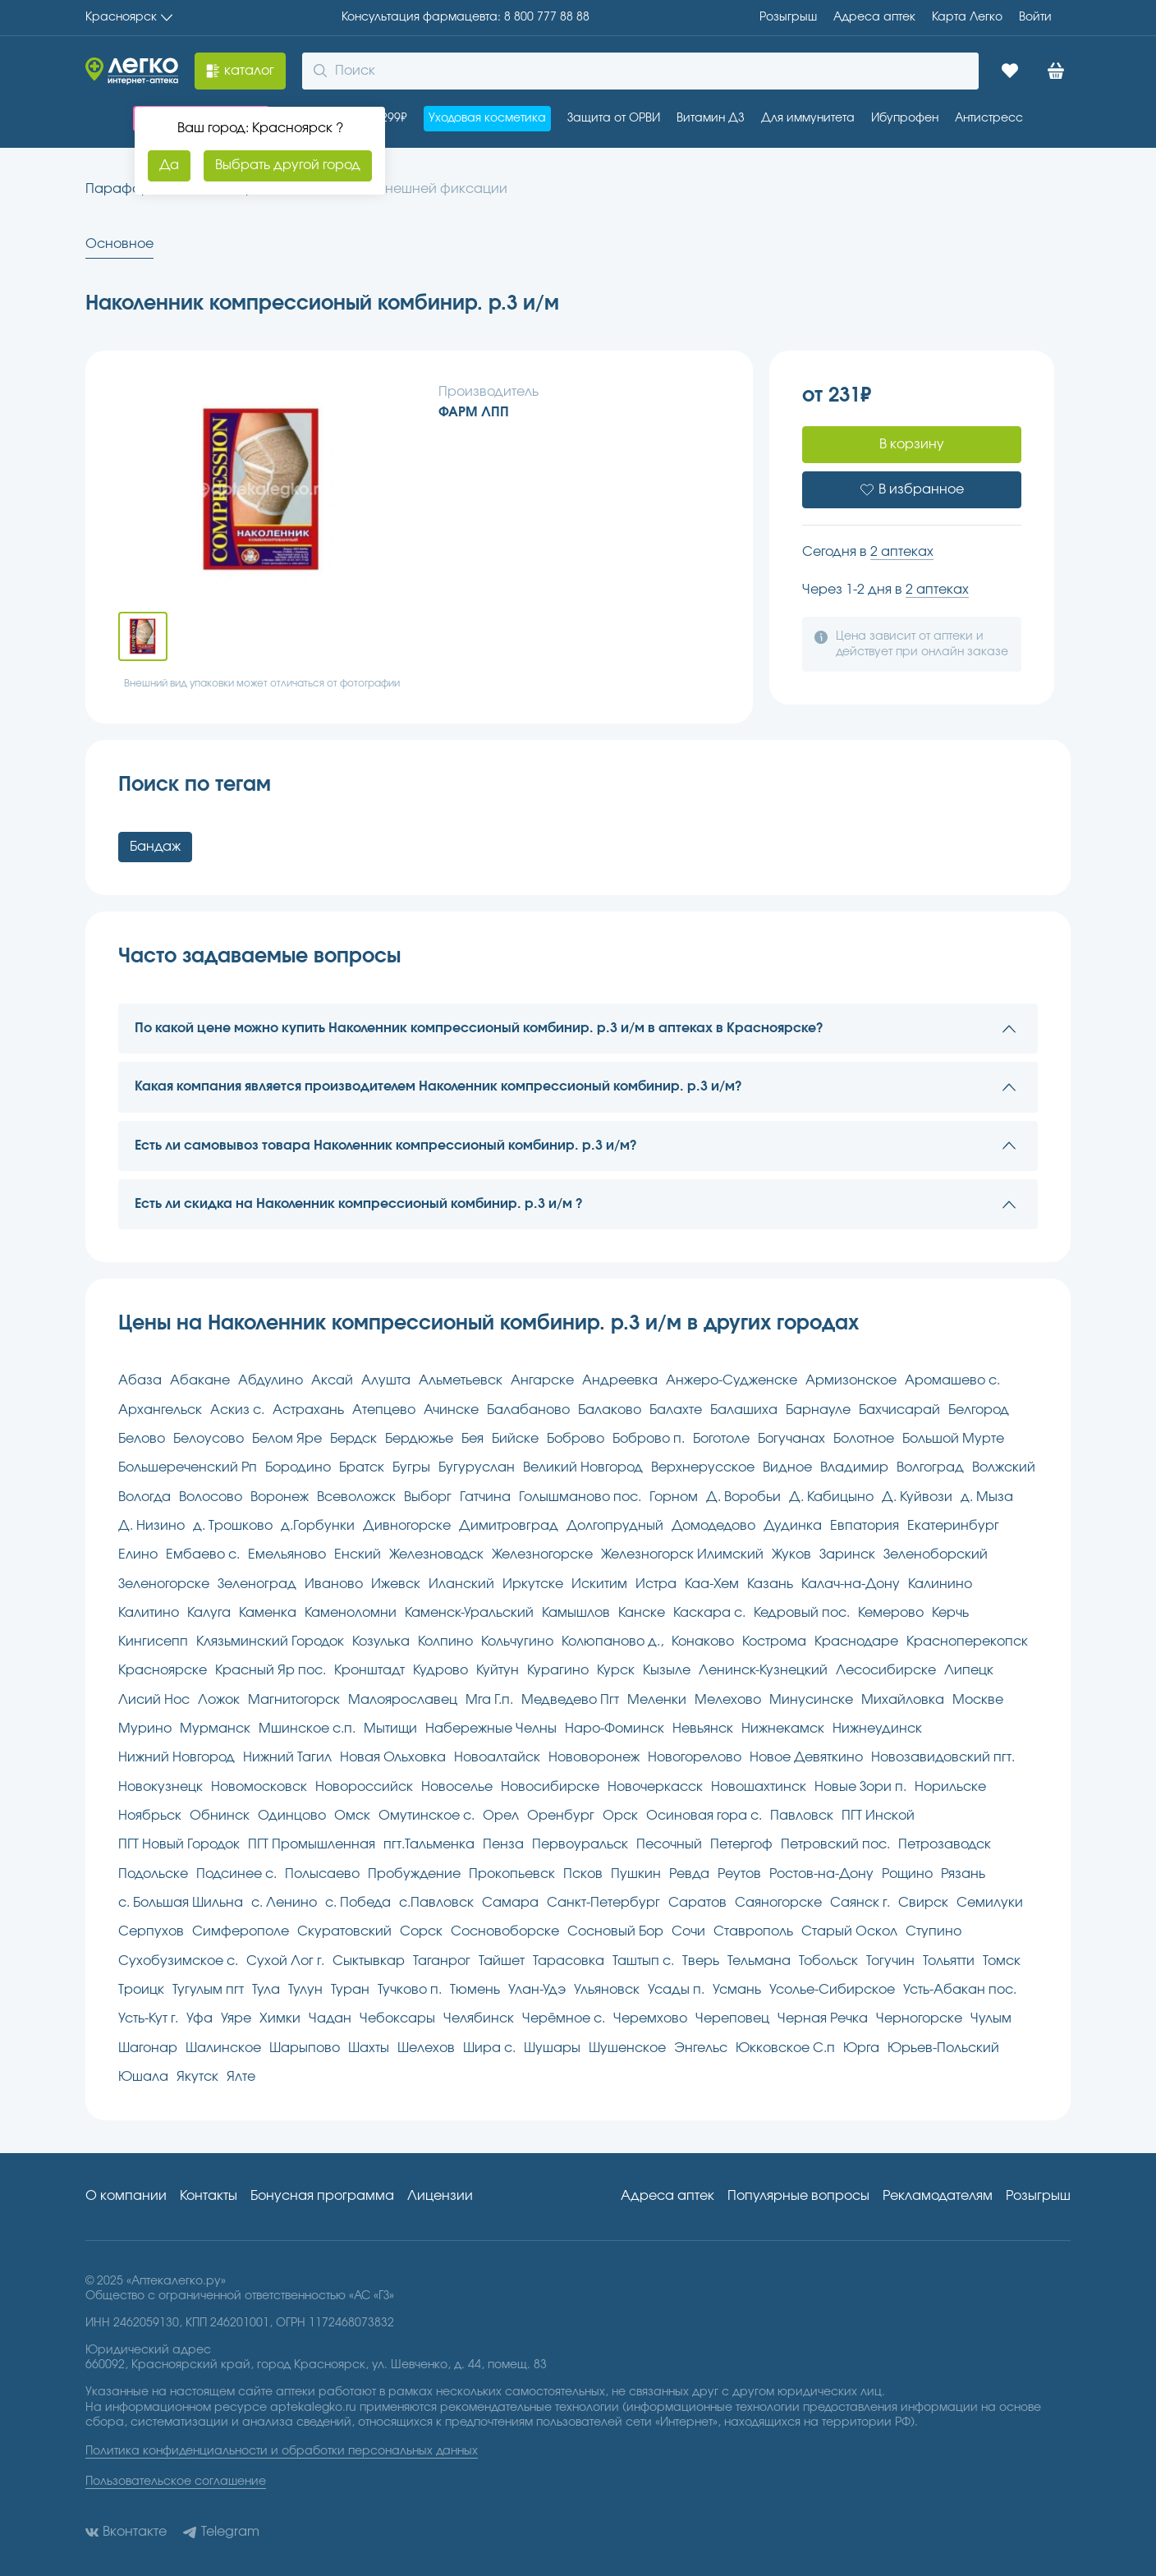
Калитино (148, 1612)
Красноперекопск (967, 1641)
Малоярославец (402, 1699)
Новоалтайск (497, 1757)
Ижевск (395, 1584)
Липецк (968, 1670)
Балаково (609, 1410)
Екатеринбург (953, 1525)
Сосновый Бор (615, 1931)
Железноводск (436, 1554)
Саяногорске (778, 1902)
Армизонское (851, 1380)
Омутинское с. (426, 1815)
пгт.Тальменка (429, 1844)
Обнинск (220, 1815)
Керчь (950, 1612)
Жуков (791, 1554)
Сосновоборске (505, 1931)
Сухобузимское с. (178, 1961)
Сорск (421, 1931)
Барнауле (818, 1410)
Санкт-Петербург (603, 1902)
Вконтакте (126, 2532)
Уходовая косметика (487, 118)
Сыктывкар (369, 1961)
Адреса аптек (667, 2195)
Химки (279, 2018)
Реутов (739, 1873)
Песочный (669, 1844)
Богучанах (791, 1438)
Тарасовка (568, 1961)
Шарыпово (304, 2048)
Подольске (153, 1873)
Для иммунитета (808, 118)
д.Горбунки (318, 1525)
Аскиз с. (237, 1410)
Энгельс (700, 2048)
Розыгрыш (788, 17)
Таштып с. (643, 1961)
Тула (266, 1989)
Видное (787, 1467)
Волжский (1003, 1467)
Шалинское (223, 2048)
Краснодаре (856, 1641)
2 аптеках (902, 551)
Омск (352, 1815)
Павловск (801, 1815)
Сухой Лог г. (285, 1961)
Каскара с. (709, 1612)
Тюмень (475, 1989)
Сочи (688, 1931)
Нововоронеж (594, 1757)
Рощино (907, 1873)
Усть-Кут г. (148, 2018)
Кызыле (666, 1670)
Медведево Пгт (570, 1699)
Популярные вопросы (798, 2195)
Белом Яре (287, 1438)
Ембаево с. (203, 1554)
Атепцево (383, 1410)
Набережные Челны (491, 1728)
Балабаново (528, 1410)
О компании (126, 2195)
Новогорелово (694, 1757)
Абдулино (270, 1380)
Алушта (386, 1380)
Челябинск (478, 2018)
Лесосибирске (886, 1670)
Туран (350, 1989)
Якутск (197, 2076)
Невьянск (702, 1728)
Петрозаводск (944, 1844)
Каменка (267, 1612)
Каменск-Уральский (469, 1612)
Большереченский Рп (187, 1467)
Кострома (774, 1641)
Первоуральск (580, 1844)
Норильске (950, 1786)
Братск (361, 1467)
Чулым (991, 2018)
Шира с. (489, 2048)
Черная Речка (823, 2018)
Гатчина (485, 1497)
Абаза (140, 1380)
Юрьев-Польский (943, 2048)
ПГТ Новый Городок (179, 1844)
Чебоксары (397, 2018)
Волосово (210, 1497)
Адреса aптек (874, 17)
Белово (141, 1438)
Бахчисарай (899, 1410)
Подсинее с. (236, 1873)
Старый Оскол (849, 1931)
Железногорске (542, 1554)
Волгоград (930, 1467)
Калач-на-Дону (850, 1584)
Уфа (199, 2018)
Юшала (143, 2076)
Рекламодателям (938, 2195)
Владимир (854, 1467)
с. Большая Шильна (180, 1902)
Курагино (558, 1670)
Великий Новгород (583, 1467)
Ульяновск (607, 1989)
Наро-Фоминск (614, 1728)
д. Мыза (987, 1497)
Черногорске (919, 2018)
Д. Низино (151, 1525)
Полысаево (322, 1873)
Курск (616, 1670)
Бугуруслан (476, 1467)
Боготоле (721, 1438)
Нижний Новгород (176, 1757)
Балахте (675, 1410)
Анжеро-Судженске (731, 1380)
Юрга (861, 2048)
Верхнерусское (703, 1467)
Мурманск (215, 1728)
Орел (501, 1815)
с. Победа (358, 1902)
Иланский (461, 1584)
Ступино (933, 1931)
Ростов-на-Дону (821, 1873)
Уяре (236, 2018)
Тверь (700, 1961)
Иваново (334, 1584)
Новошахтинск (758, 1786)
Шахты (368, 2048)
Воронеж (279, 1497)
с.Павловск (436, 1902)
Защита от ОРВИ (613, 118)
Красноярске (162, 1670)
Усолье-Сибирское (832, 1989)
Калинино (940, 1584)
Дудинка (793, 1525)
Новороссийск (364, 1786)
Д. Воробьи (743, 1497)
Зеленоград (257, 1584)
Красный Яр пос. (270, 1670)
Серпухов (151, 1931)
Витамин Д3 (711, 118)
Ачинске (451, 1410)
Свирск (923, 1902)
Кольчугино (517, 1641)
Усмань (737, 1989)
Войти (1035, 17)
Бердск (353, 1438)
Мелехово (728, 1699)
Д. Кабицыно (831, 1497)
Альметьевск (460, 1380)
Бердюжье (419, 1438)
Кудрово (440, 1670)
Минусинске (811, 1699)
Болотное (863, 1438)
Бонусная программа (322, 2195)
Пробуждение (414, 1873)
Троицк (141, 1989)
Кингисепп (153, 1641)
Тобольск (828, 1961)
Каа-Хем (712, 1584)
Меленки (656, 1699)
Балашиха (744, 1410)
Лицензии (440, 2195)
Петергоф (741, 1844)
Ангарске (542, 1380)
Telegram (221, 2532)
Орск (620, 1815)
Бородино (298, 1467)
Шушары (552, 2048)
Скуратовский (344, 1931)
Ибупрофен (904, 118)
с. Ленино (284, 1902)
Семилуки (989, 1902)
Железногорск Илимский (682, 1554)
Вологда (144, 1497)
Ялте (241, 2076)
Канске (641, 1612)
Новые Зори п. (860, 1786)
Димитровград (508, 1525)
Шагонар (147, 2048)
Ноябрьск (149, 1815)
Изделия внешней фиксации (413, 188)
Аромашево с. (952, 1380)
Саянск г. (860, 1902)
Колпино (445, 1641)
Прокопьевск (512, 1873)
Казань (770, 1584)
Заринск (847, 1554)
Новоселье (457, 1786)
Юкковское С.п (785, 2048)
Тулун (305, 1989)
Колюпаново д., (612, 1641)
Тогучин (890, 1961)
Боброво (575, 1438)
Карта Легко (967, 17)
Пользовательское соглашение (175, 2481)
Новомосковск (259, 1786)
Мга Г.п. (489, 1699)
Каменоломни (351, 1612)
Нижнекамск (782, 1728)
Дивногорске (407, 1525)
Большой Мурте (953, 1438)
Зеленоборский (935, 1554)
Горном (673, 1497)
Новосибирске (550, 1786)
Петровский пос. (835, 1844)
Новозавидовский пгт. (943, 1757)
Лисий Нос (154, 1699)
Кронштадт (369, 1670)
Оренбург (560, 1815)
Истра (656, 1584)
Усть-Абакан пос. (959, 1989)
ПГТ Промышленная (311, 1844)
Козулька (381, 1641)
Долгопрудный (615, 1525)
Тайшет (502, 1961)
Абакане (200, 1380)
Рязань (963, 1873)
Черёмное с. (563, 2018)
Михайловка (902, 1699)
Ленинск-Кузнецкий (763, 1670)
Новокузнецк (160, 1786)
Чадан (330, 2018)
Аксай (332, 1380)
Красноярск (128, 17)
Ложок (219, 1699)
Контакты (208, 2195)
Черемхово (650, 2018)
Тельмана (759, 1961)
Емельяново (287, 1554)
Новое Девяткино (806, 1757)
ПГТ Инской (878, 1815)
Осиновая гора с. (704, 1815)
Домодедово (713, 1525)
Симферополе (240, 1931)
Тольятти (949, 1961)
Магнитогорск (294, 1699)
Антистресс (989, 118)
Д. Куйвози (917, 1497)
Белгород (978, 1410)
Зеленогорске (163, 1584)
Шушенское (627, 2048)
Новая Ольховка (393, 1757)
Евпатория (864, 1525)
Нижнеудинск (877, 1728)
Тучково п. (410, 1989)
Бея (472, 1438)
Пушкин (636, 1873)
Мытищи (390, 1728)
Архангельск (160, 1410)
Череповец (732, 2018)
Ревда (689, 1873)
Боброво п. (648, 1438)
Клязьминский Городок (270, 1641)
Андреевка (620, 1380)
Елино (138, 1554)
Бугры (411, 1467)
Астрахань (308, 1410)
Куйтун (497, 1670)
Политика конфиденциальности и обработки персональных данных (281, 2451)
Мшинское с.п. (307, 1728)
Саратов (697, 1902)
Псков (583, 1873)
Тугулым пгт (208, 1989)
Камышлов (576, 1612)
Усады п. (676, 1989)
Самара (510, 1902)
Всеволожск (356, 1497)
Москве (977, 1699)
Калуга (209, 1612)
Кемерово (891, 1612)
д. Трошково (233, 1525)
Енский (357, 1554)
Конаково (703, 1641)
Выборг (428, 1497)
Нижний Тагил (287, 1757)
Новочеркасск (655, 1786)
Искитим (599, 1584)
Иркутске (532, 1584)
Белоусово (208, 1438)
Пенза (503, 1844)
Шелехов (426, 2048)
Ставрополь (753, 1931)
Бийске (515, 1438)
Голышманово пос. (580, 1497)
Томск (1002, 1961)
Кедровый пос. (802, 1612)
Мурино (145, 1728)
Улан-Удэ (537, 1989)
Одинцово (292, 1815)
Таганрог (441, 1961)
